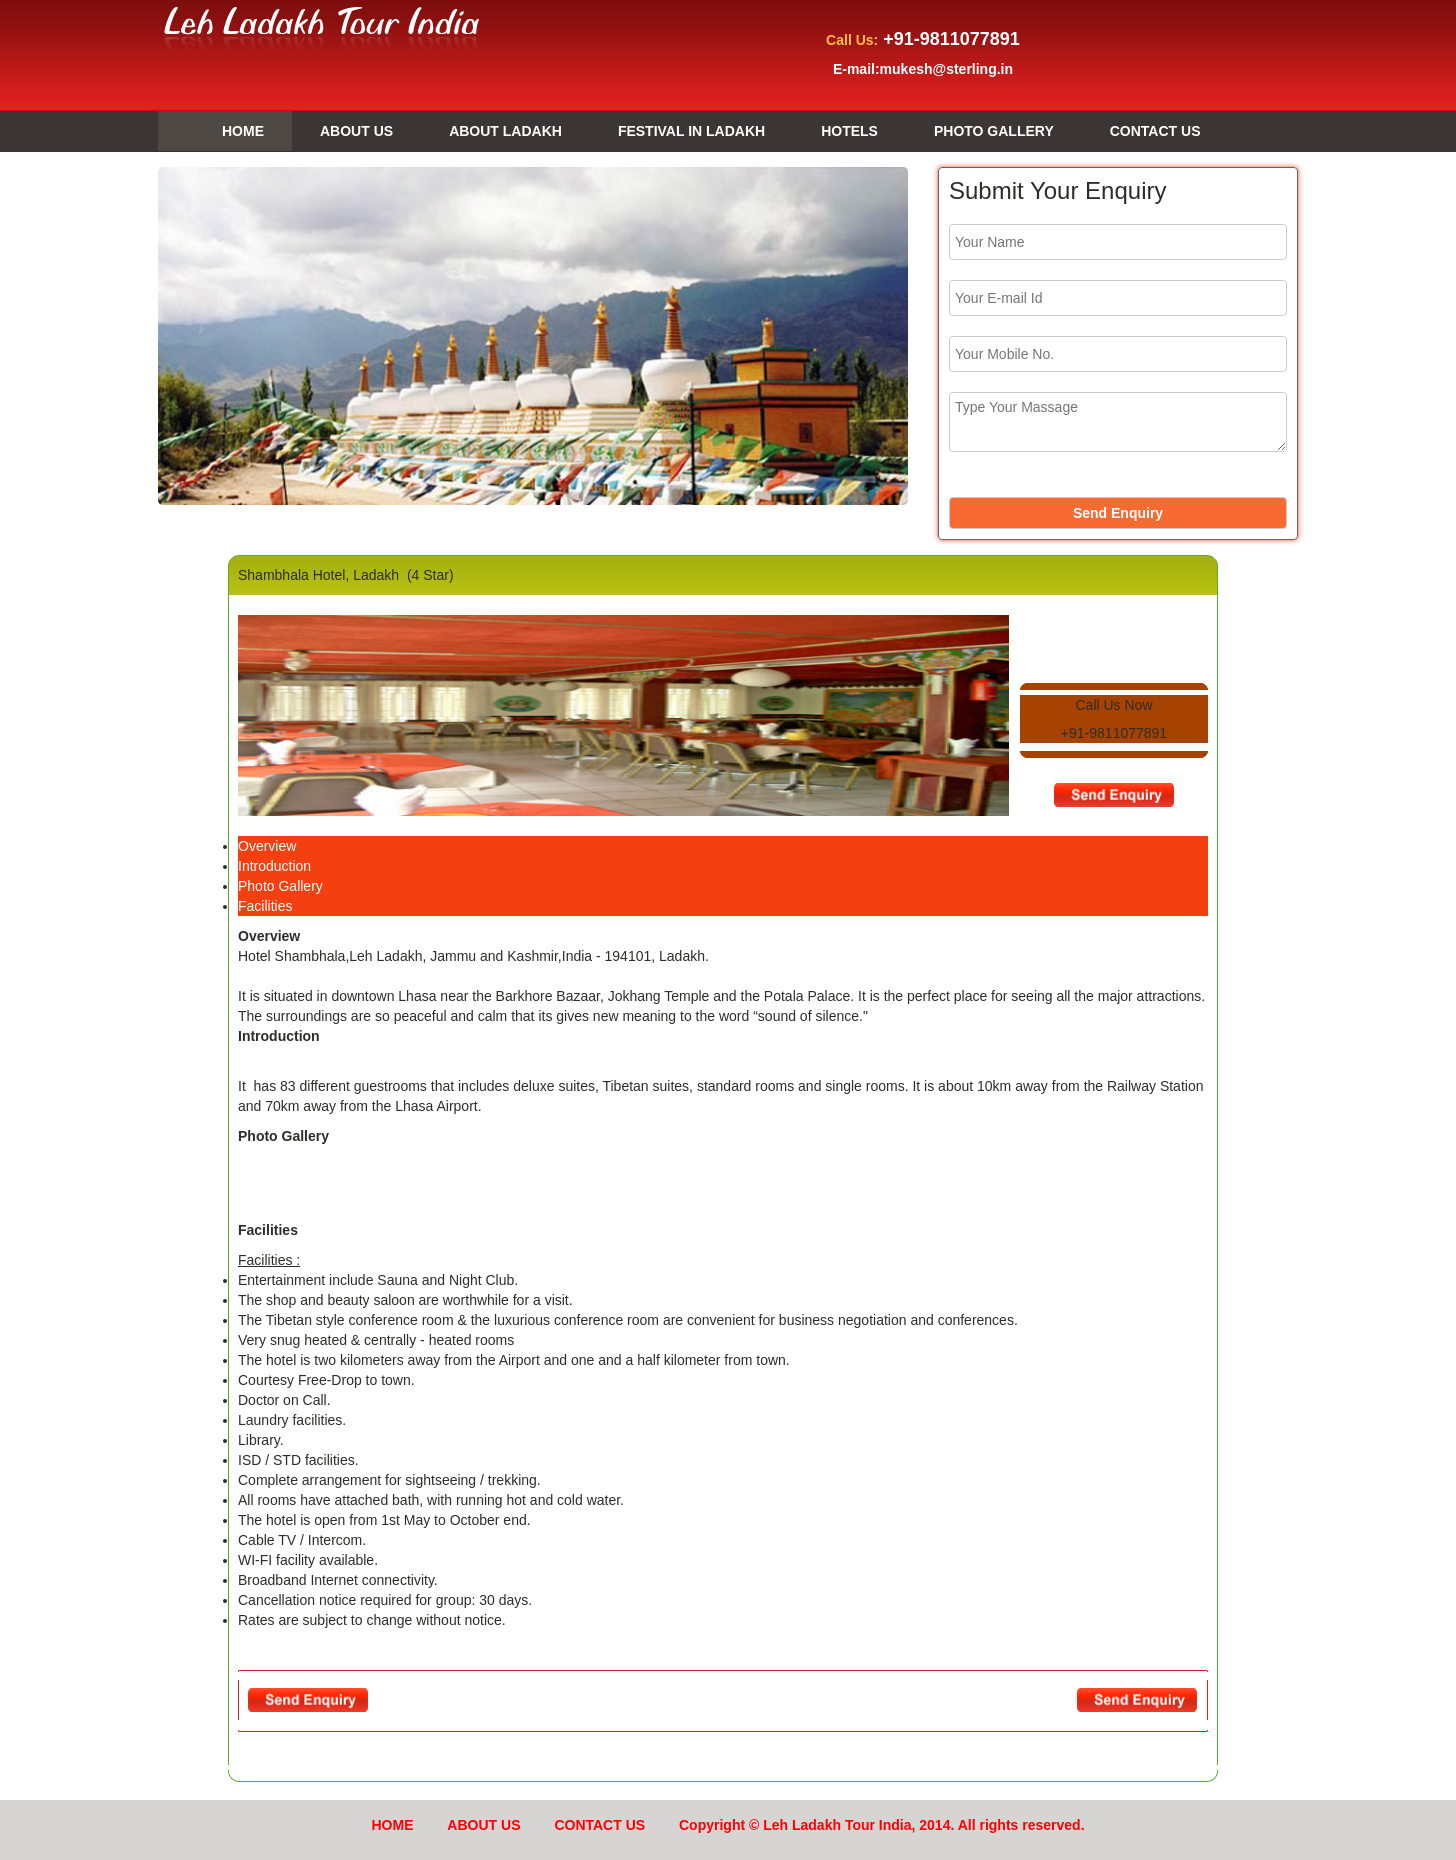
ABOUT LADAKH (505, 131)
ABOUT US (356, 131)
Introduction (274, 866)
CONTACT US (1155, 131)
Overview (267, 846)
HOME (225, 132)
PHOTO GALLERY (994, 131)
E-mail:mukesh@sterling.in (923, 69)
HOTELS (849, 131)
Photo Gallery (280, 886)
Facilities (265, 906)
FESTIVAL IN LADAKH (691, 131)
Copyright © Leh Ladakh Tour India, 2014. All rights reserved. (882, 1825)
